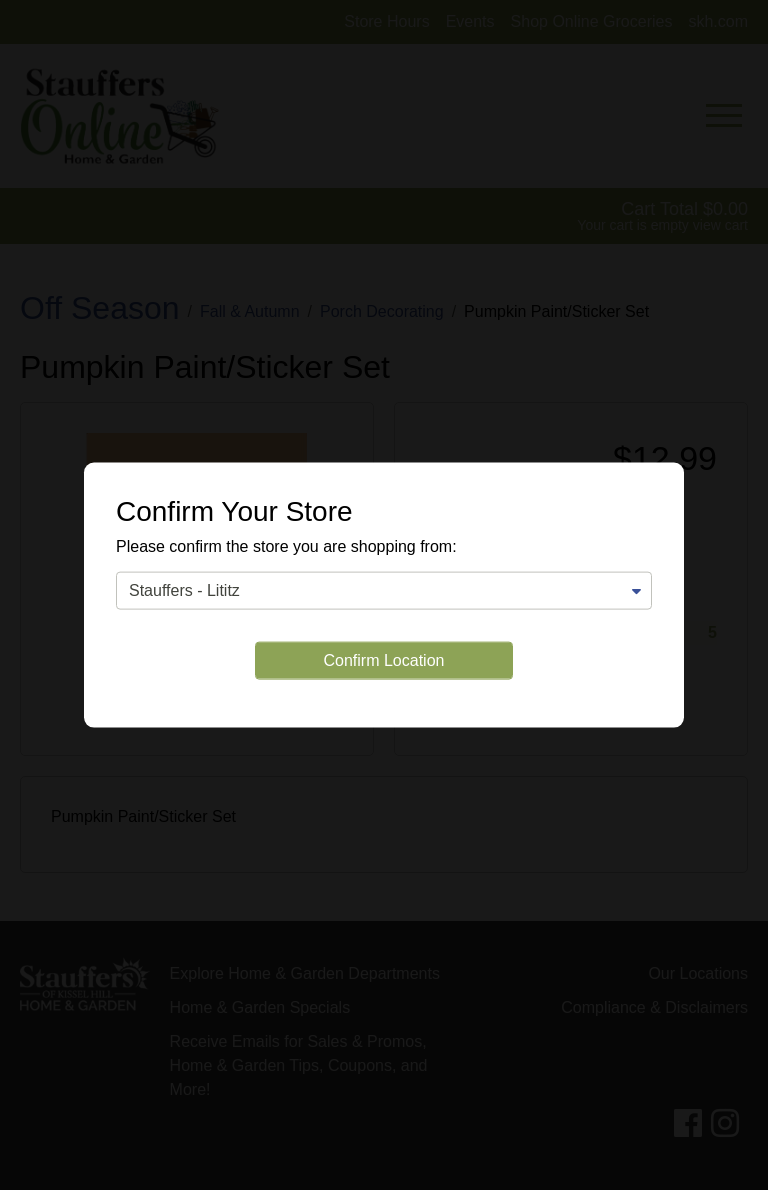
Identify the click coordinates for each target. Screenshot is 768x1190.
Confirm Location (384, 659)
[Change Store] (384, 590)
